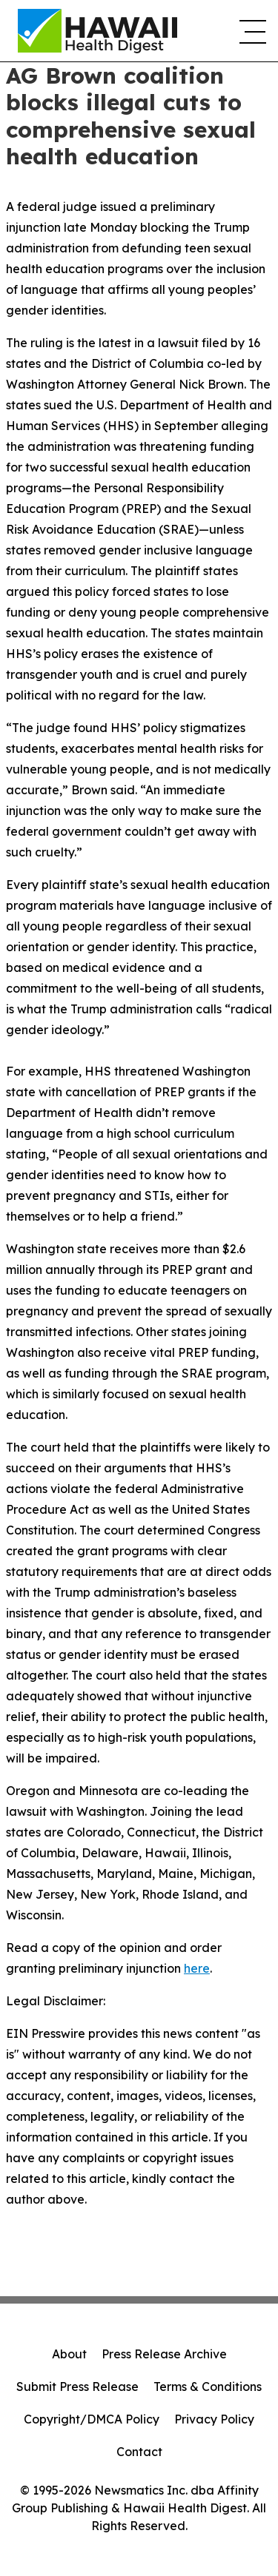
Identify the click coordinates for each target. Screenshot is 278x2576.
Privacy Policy (214, 2419)
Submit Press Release (77, 2386)
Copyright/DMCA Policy (91, 2419)
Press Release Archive (164, 2354)
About (69, 2354)
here (197, 1968)
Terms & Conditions (207, 2386)
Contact (139, 2451)
